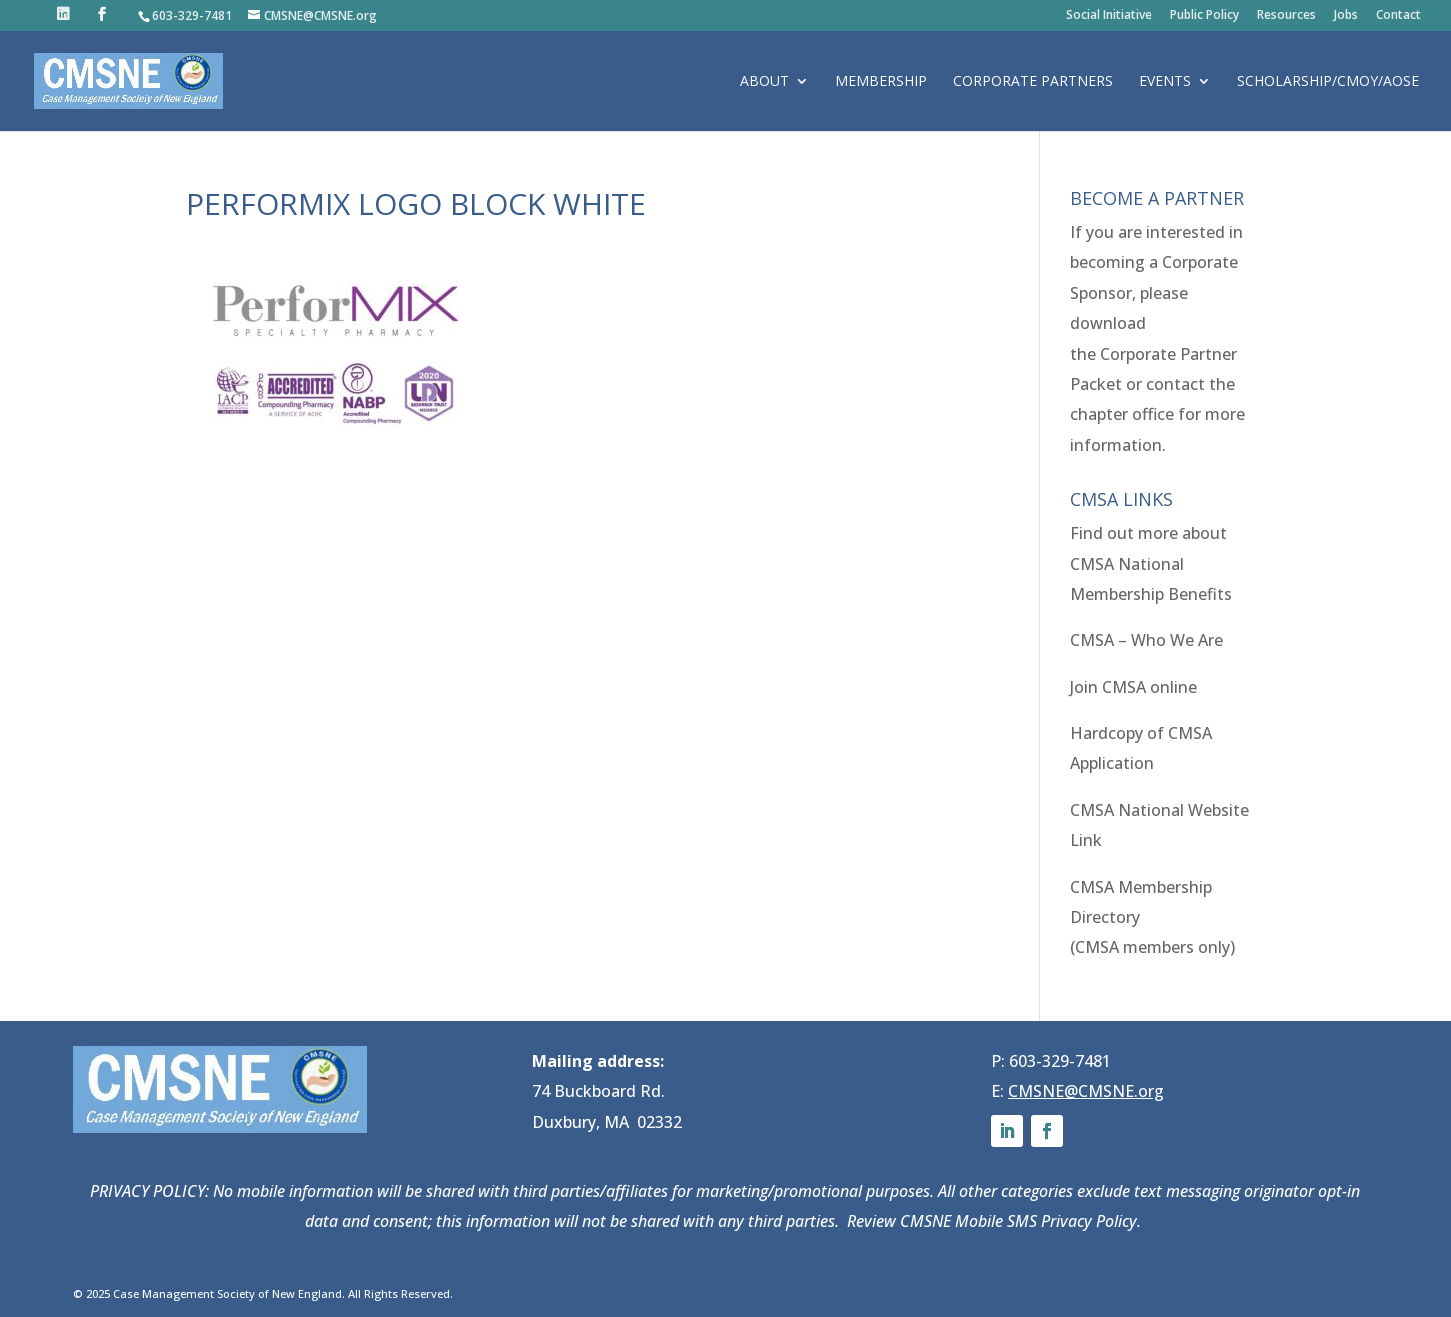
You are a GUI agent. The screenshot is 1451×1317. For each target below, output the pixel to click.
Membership (881, 82)
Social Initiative (1109, 16)
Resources (1286, 16)
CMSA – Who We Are (1146, 640)
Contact (1398, 16)
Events (1165, 82)
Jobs (1346, 16)
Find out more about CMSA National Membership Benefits (1151, 563)
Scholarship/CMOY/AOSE (1328, 82)
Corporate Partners (1033, 82)
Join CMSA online (1133, 687)
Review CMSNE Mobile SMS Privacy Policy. (996, 1221)
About (764, 82)
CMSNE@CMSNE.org (1086, 1091)
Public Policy (1204, 16)
